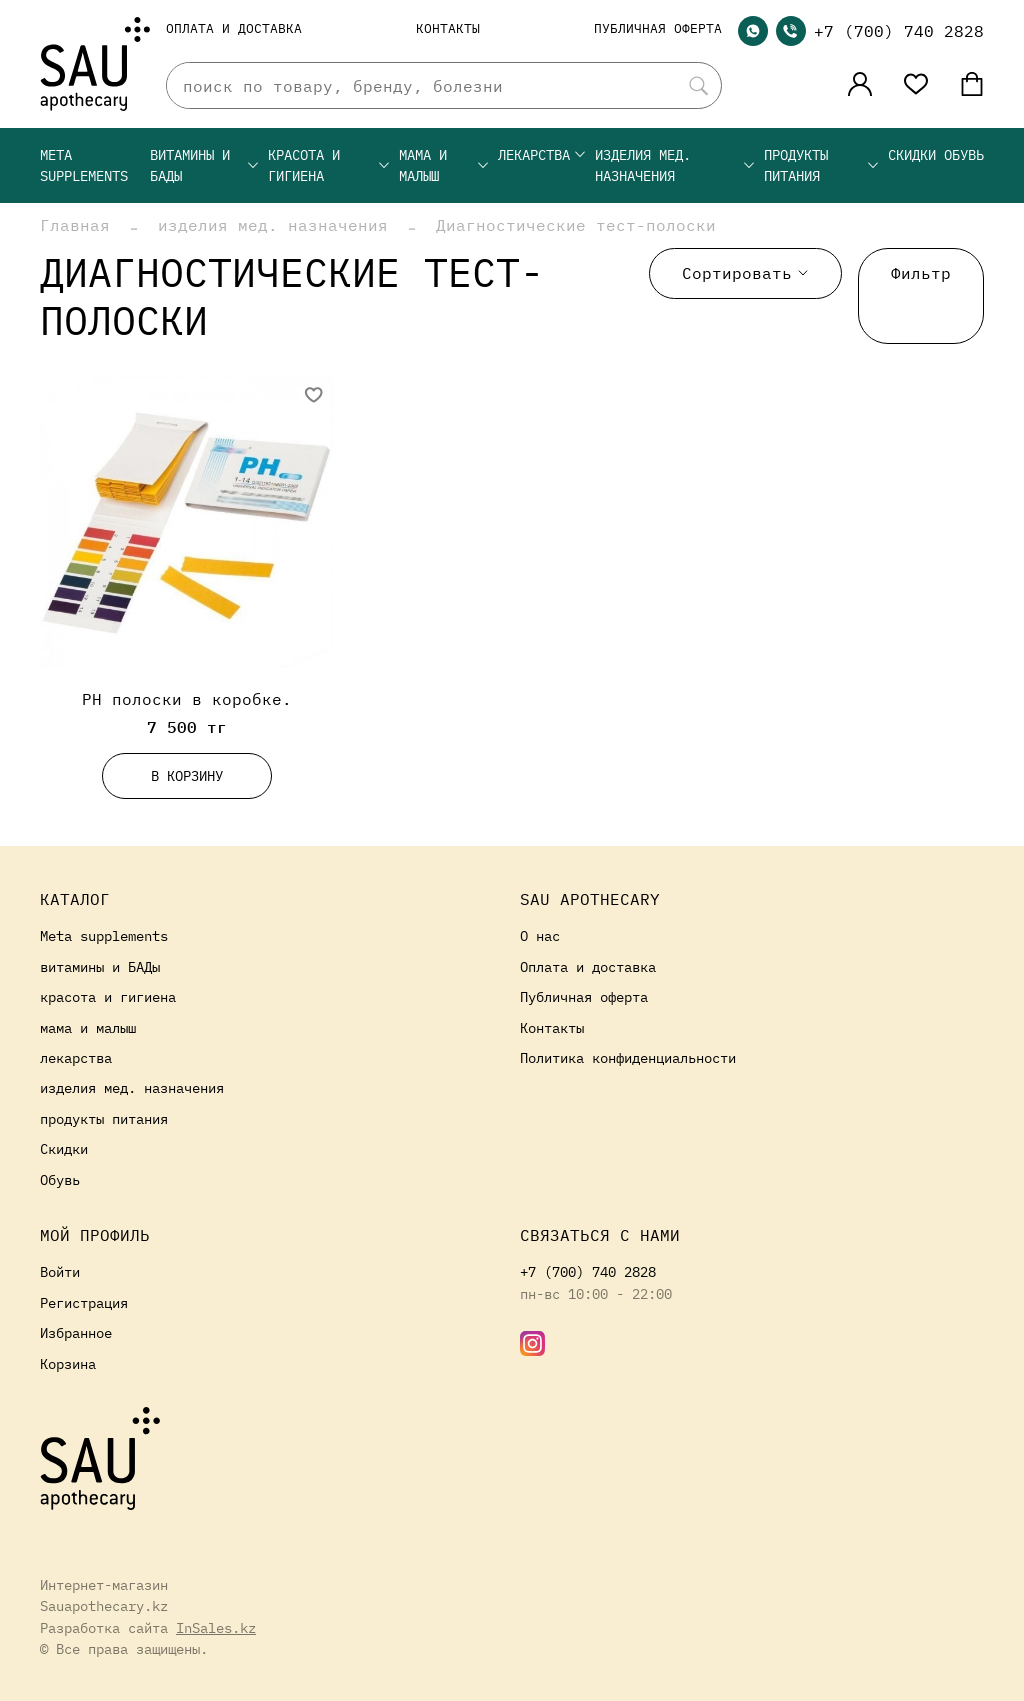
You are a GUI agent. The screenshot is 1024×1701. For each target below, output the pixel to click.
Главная (75, 225)
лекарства (542, 154)
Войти (60, 1271)
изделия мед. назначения (675, 165)
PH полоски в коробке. (187, 699)
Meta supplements (84, 165)
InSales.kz (216, 1627)
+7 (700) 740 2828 (899, 31)
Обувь (964, 154)
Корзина (68, 1363)
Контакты (448, 28)
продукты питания (822, 165)
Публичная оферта (658, 28)
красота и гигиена (329, 165)
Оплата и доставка (234, 28)
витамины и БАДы (205, 165)
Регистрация (84, 1302)
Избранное (76, 1332)
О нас (540, 935)
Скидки (912, 154)
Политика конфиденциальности (628, 1057)
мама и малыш (444, 165)
